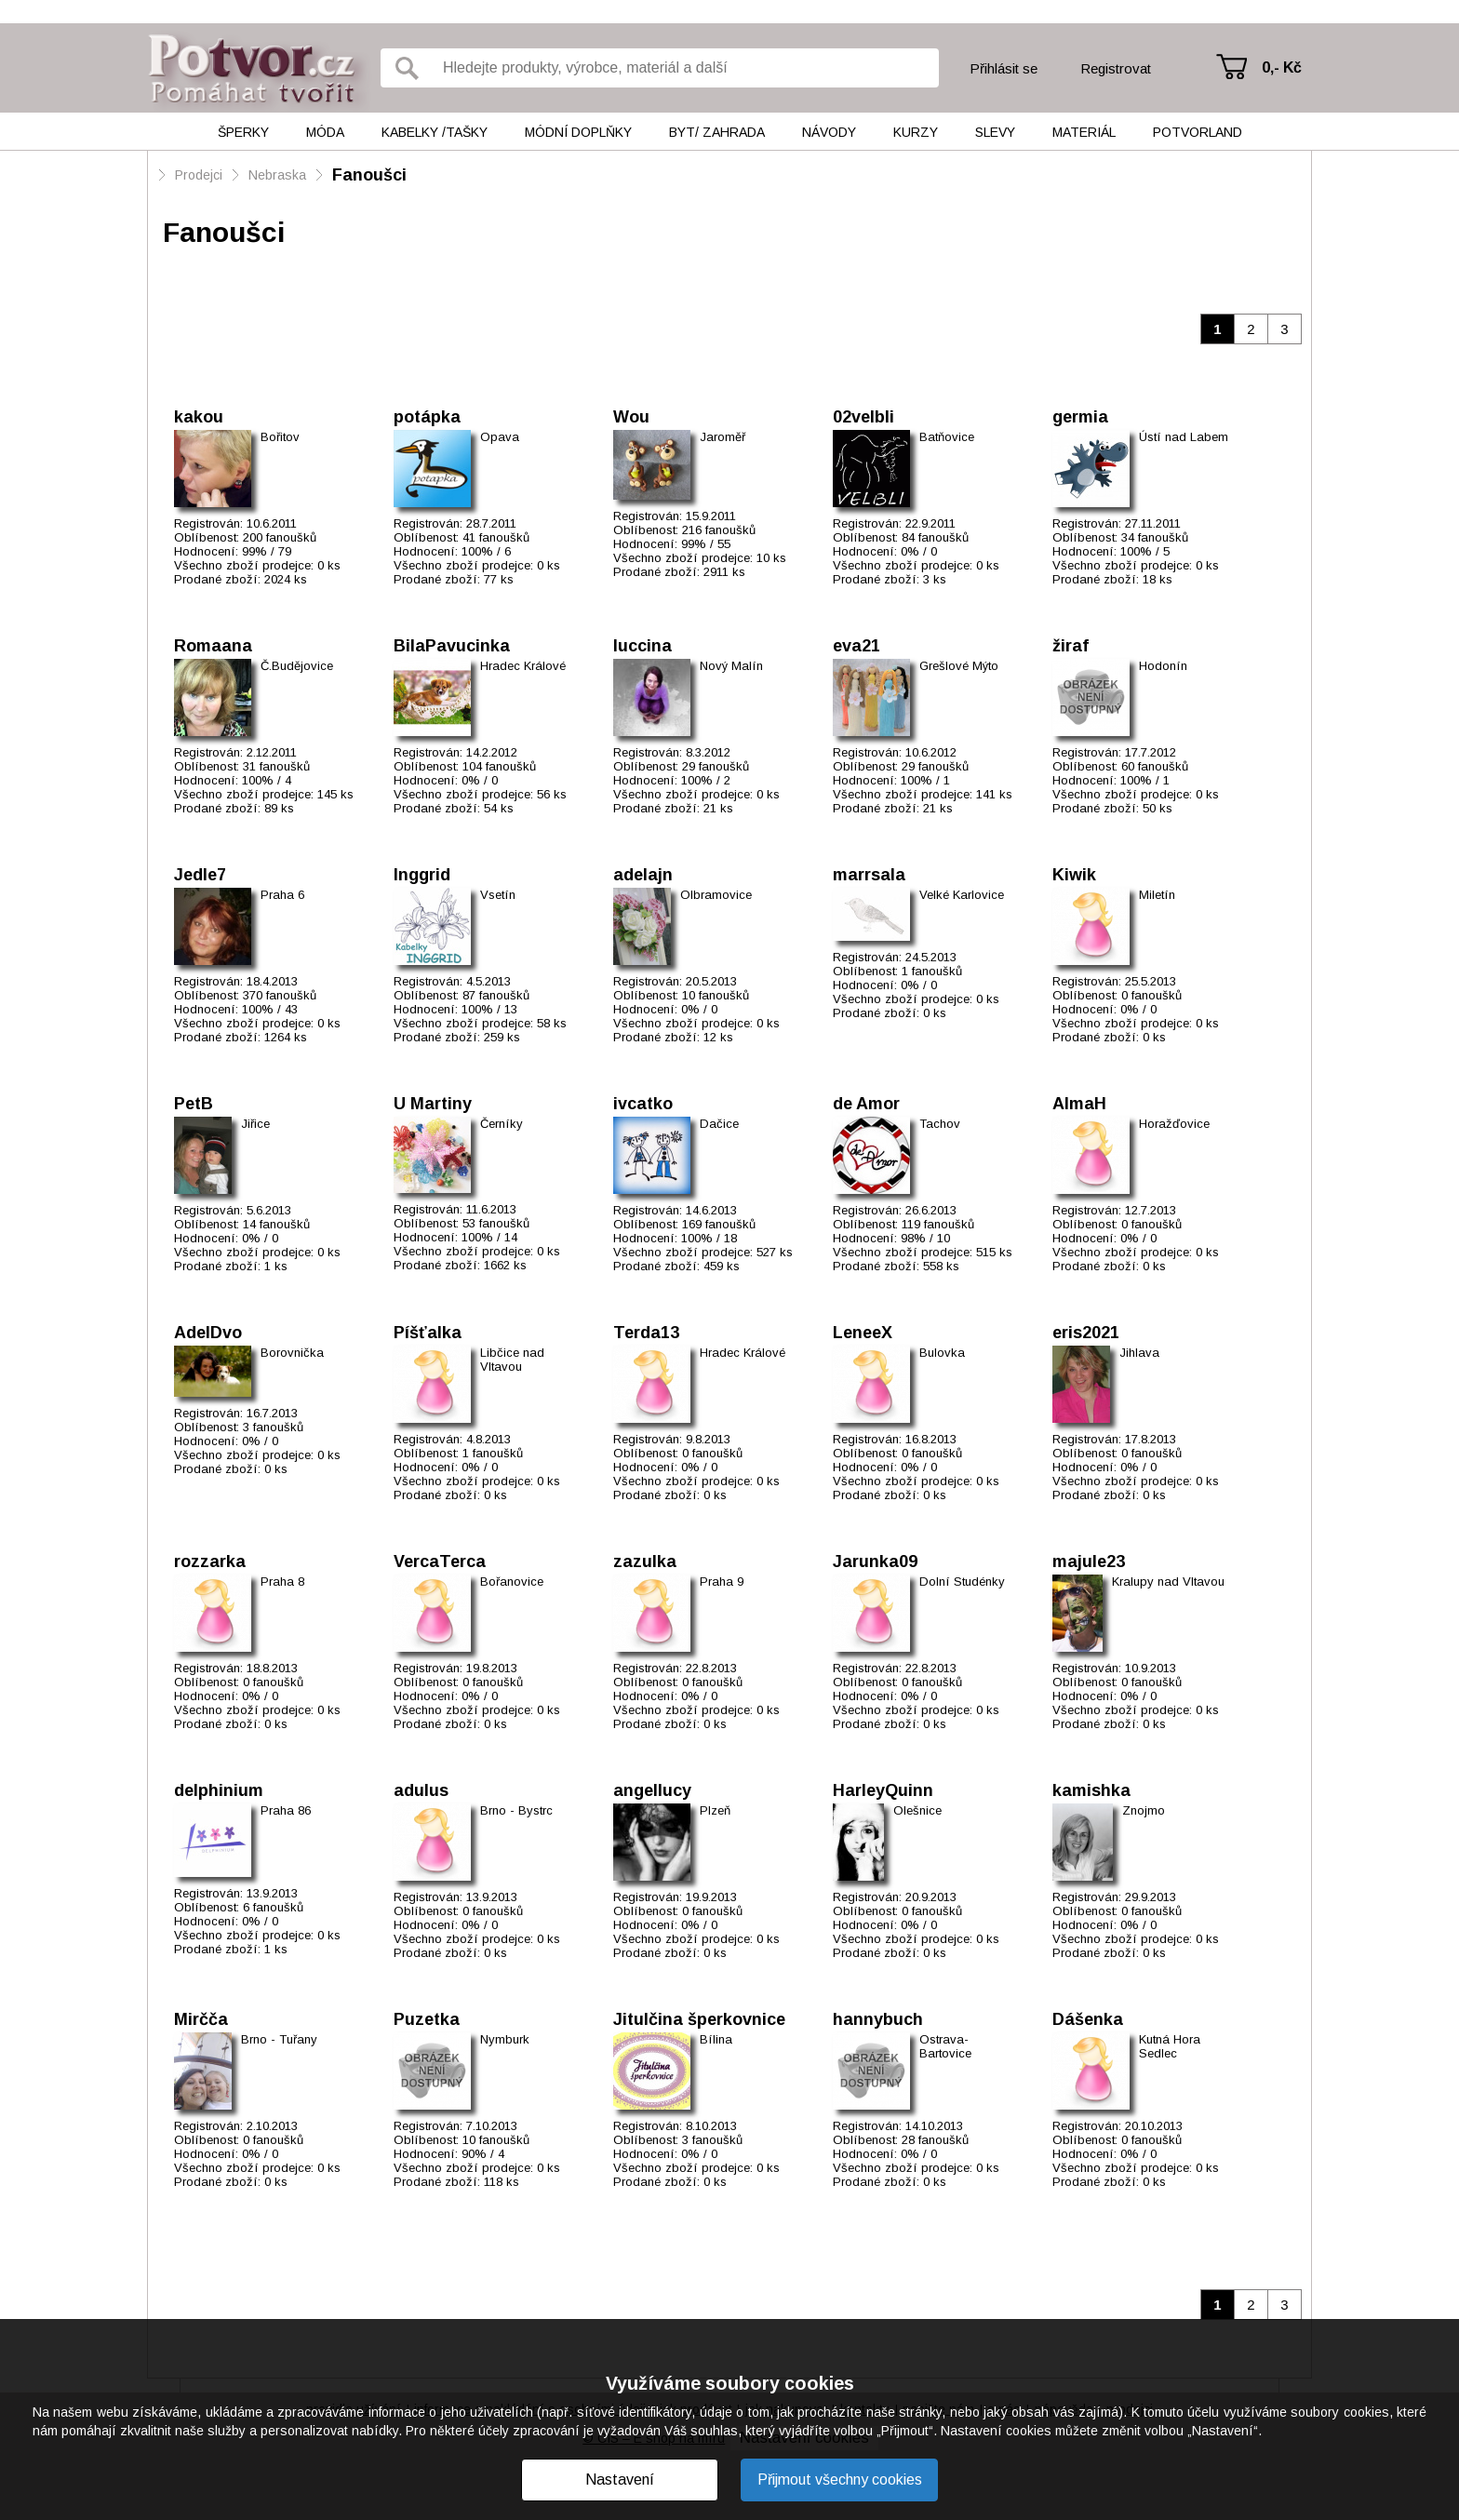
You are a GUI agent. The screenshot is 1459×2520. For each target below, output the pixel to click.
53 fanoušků (495, 1223)
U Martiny (433, 1103)
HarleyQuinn (883, 1790)
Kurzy (915, 132)
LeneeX (862, 1332)
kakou (198, 417)
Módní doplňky (578, 132)
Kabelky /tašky (434, 132)
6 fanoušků (273, 1907)
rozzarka (210, 1561)
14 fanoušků (276, 1224)
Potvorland (1197, 132)
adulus (421, 1790)
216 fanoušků (719, 530)
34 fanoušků (1154, 537)
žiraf (1070, 646)
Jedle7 (200, 874)
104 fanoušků (499, 766)
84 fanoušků (935, 537)
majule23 (1088, 1561)
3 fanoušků (273, 1427)
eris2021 (1085, 1332)
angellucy (652, 1790)
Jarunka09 (875, 1561)
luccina (642, 646)
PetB (193, 1103)
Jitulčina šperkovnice (699, 2019)
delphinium (218, 1790)
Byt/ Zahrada (717, 132)
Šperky (243, 132)
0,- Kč (1282, 67)
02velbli (863, 417)
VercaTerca (440, 1561)
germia (1080, 417)
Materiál (1084, 132)
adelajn (643, 874)
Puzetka (427, 2019)
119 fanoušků (938, 1224)
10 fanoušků (715, 995)
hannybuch (878, 2019)
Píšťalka (428, 1332)
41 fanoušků (495, 537)
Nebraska (277, 175)
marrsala (869, 874)
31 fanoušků (276, 766)
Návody (829, 132)
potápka (427, 417)
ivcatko (643, 1103)
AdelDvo (208, 1332)
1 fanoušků (932, 971)
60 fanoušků (1154, 766)
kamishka (1091, 1790)
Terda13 (646, 1332)
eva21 (856, 646)
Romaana (213, 646)
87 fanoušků (495, 995)
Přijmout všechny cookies (839, 2479)
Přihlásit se (1003, 68)
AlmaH (1079, 1103)
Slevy (995, 132)
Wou (631, 417)
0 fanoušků (1151, 995)
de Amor (866, 1103)
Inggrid (422, 874)
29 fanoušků (715, 766)
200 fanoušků (279, 537)
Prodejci (198, 175)
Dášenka (1087, 2019)
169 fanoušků (719, 1224)
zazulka (644, 1561)
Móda (325, 132)
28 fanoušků (935, 2140)
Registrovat (1115, 68)
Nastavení (619, 2479)
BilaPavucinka (452, 646)
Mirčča (201, 2019)
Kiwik (1074, 874)
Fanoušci (369, 175)
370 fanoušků (279, 995)
